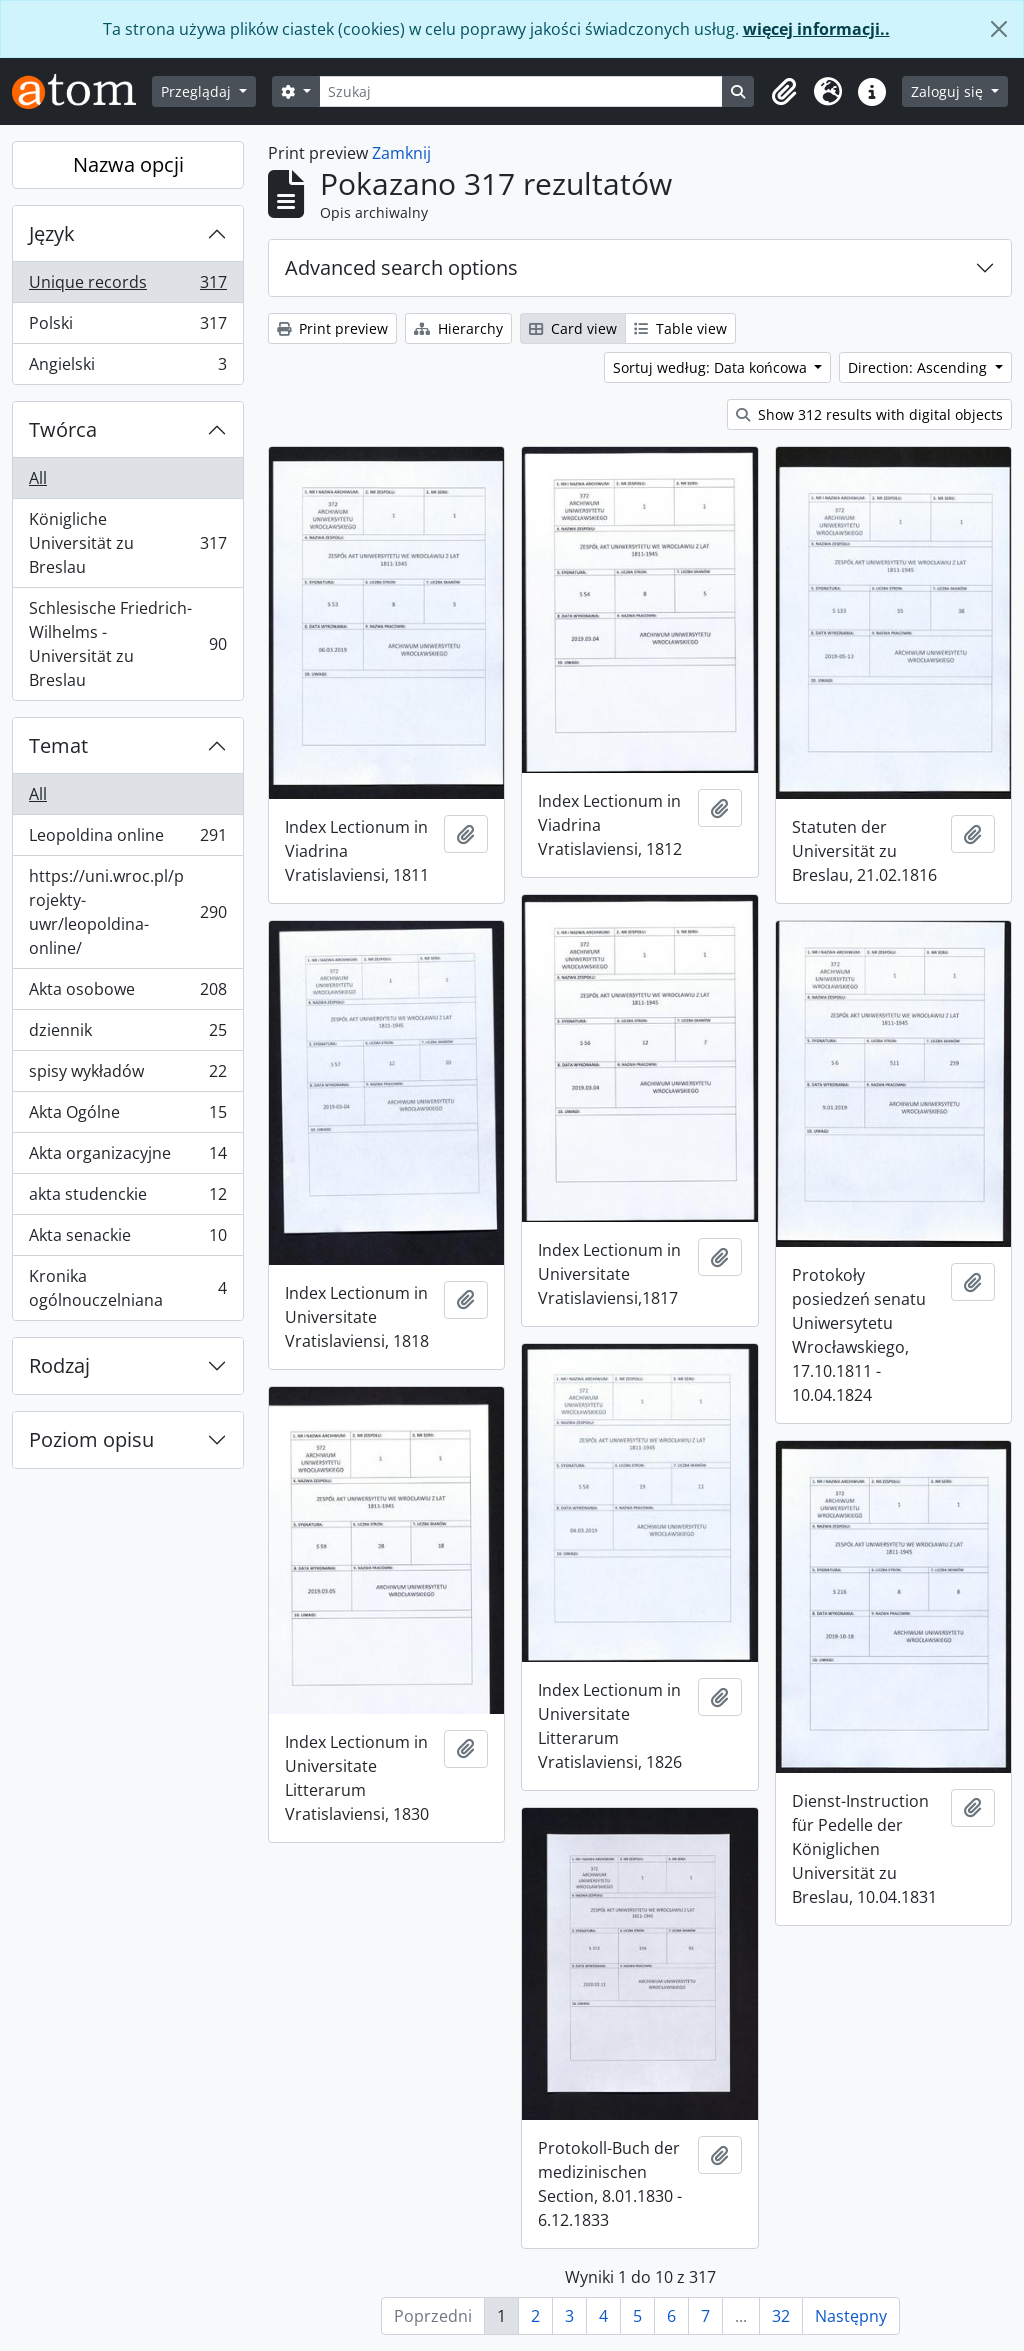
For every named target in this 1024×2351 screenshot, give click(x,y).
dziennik (127, 1034)
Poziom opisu (91, 1439)
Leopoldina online (127, 839)
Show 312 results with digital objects (869, 414)
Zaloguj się (949, 91)
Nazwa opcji (128, 164)
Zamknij (401, 153)
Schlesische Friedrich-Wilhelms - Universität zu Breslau (127, 644)
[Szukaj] (521, 91)
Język (52, 233)
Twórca (63, 429)
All (38, 478)
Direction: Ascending (919, 367)
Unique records (127, 286)
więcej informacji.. (816, 29)
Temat (58, 745)
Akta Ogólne (127, 1116)
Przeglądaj (198, 91)
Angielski (127, 368)
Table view (680, 328)
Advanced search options (401, 267)
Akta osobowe (127, 993)
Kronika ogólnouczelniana (127, 1288)
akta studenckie (127, 1198)
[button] (784, 92)
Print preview (332, 328)
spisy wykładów (127, 1075)
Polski (127, 327)
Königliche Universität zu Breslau (127, 543)
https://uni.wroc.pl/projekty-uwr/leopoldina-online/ (127, 912)
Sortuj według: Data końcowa (712, 367)
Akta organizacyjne (127, 1157)
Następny (851, 2316)
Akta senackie (127, 1239)
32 (781, 2316)
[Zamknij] (999, 29)
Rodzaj (59, 1365)
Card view (573, 328)
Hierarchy (458, 328)
